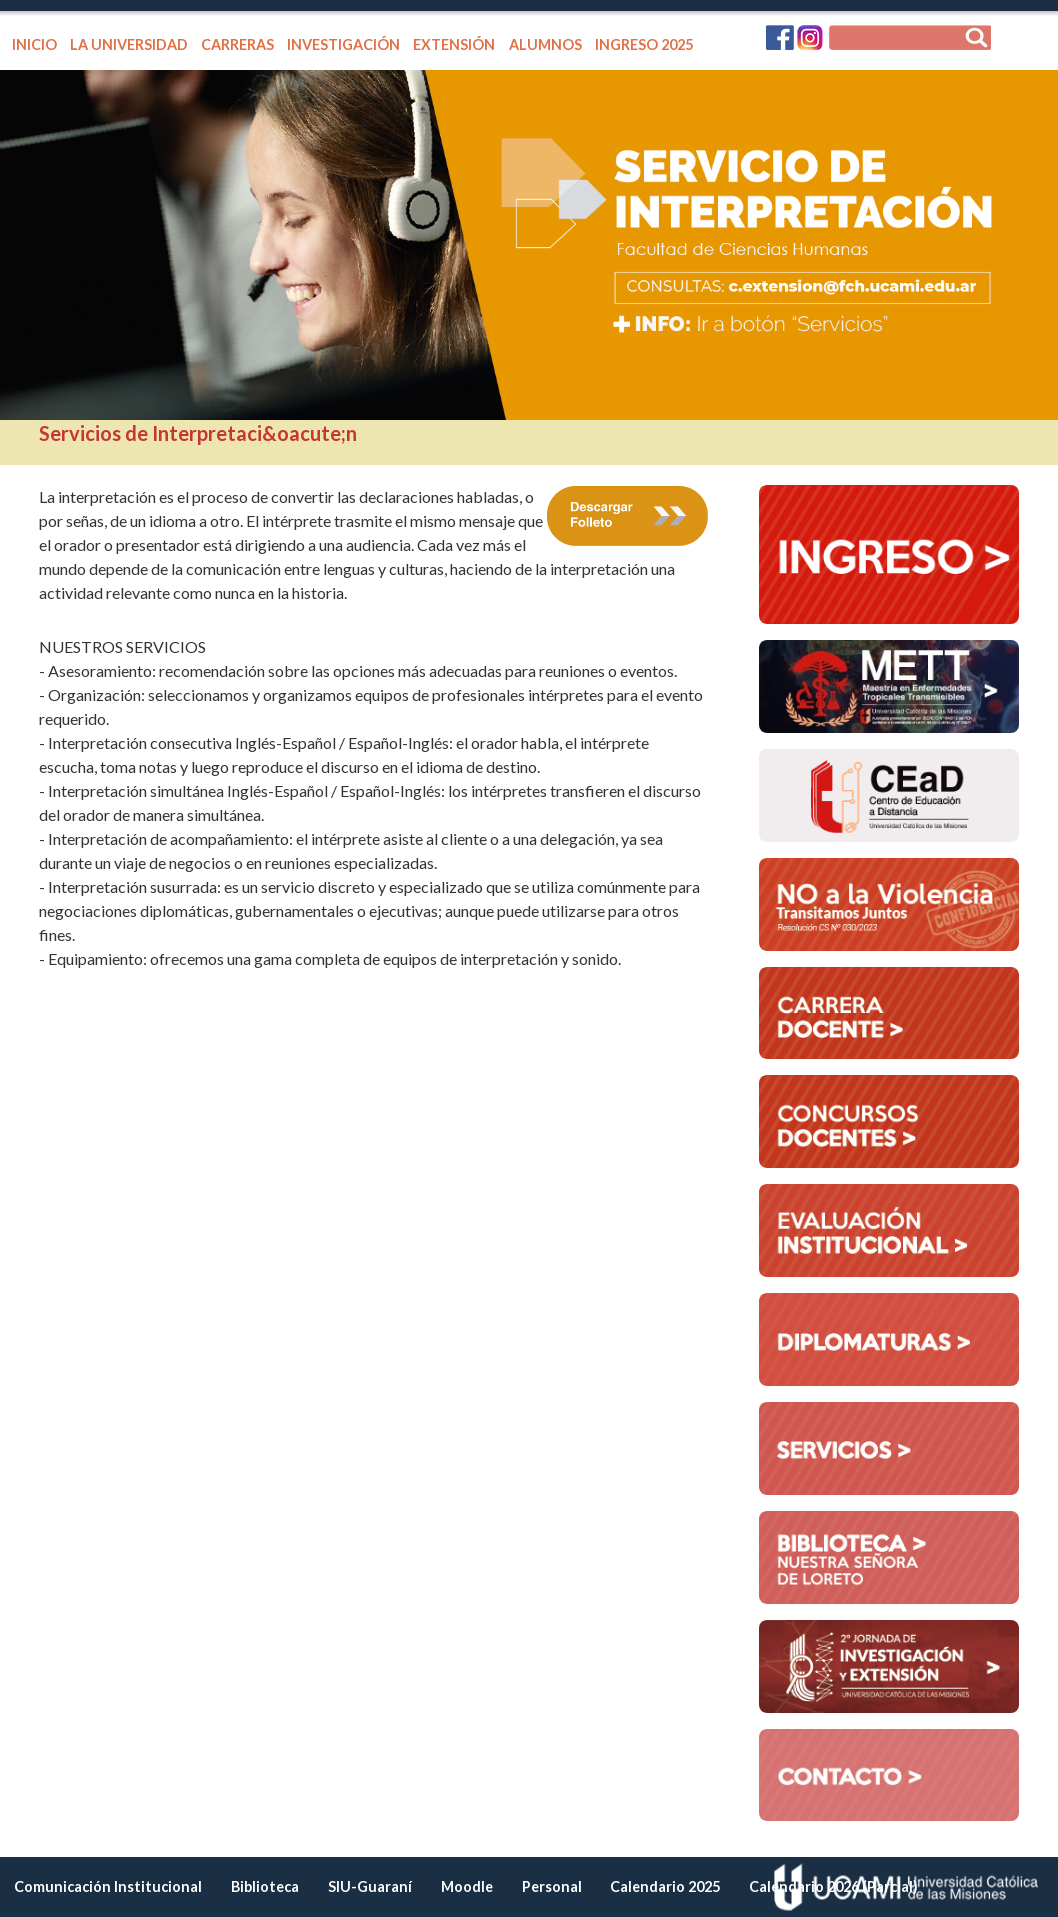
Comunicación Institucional (108, 1886)
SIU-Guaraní (370, 1886)
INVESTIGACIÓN (343, 44)
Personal (552, 1886)
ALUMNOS (545, 44)
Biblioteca (265, 1886)
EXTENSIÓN (454, 44)
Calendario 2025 (665, 1886)
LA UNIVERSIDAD (129, 44)
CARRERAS (237, 44)
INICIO (34, 44)
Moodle (467, 1886)
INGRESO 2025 (644, 44)
